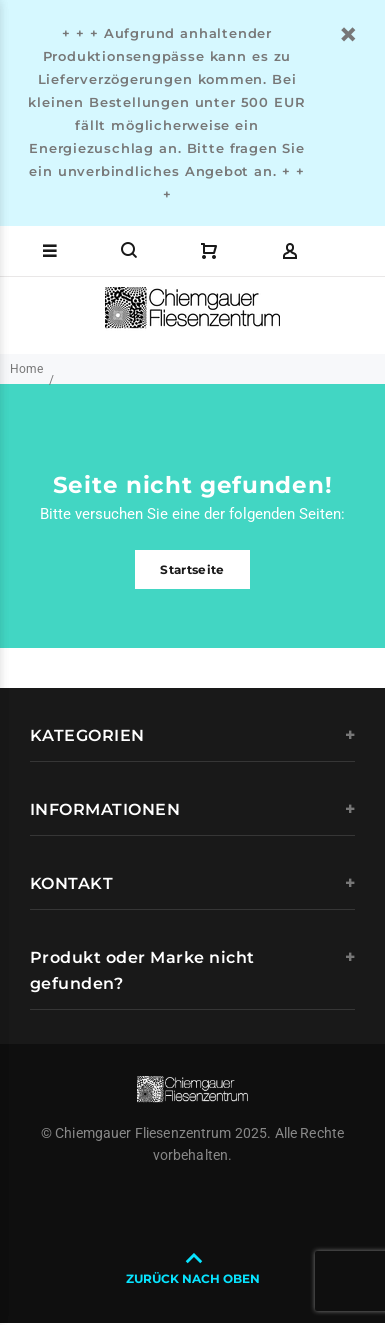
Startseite (192, 569)
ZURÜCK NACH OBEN (193, 1278)
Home (26, 369)
